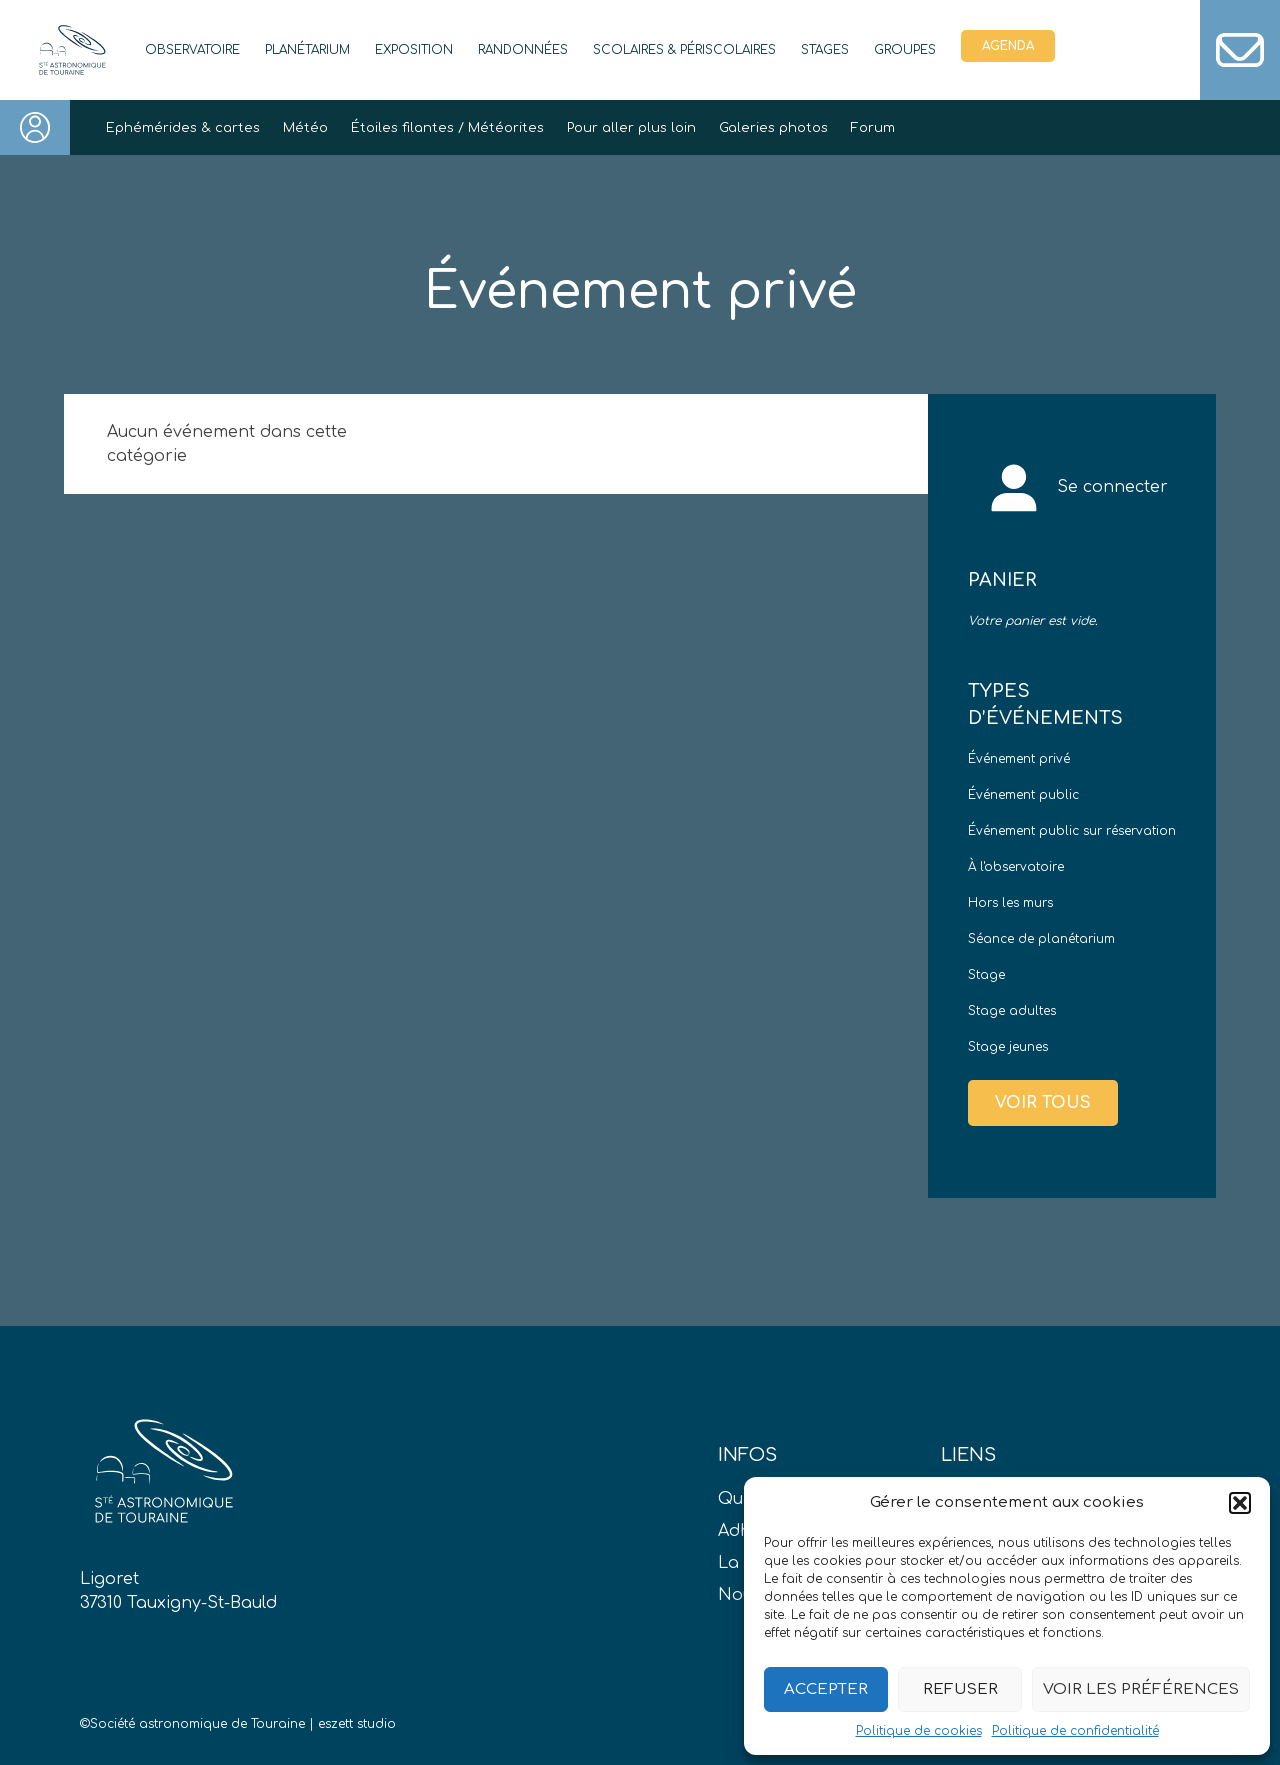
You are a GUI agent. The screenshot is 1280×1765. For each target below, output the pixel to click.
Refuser (960, 1689)
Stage (986, 975)
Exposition (414, 50)
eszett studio (357, 1724)
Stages (825, 50)
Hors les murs (1010, 903)
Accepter (826, 1689)
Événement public (1023, 795)
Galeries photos (773, 128)
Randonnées (523, 50)
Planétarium (307, 50)
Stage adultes (1012, 1011)
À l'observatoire (1016, 867)
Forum (873, 128)
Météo (305, 128)
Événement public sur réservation (1072, 831)
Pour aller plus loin (631, 128)
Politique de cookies (919, 1731)
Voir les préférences (1141, 1689)
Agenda (1008, 46)
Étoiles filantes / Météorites (447, 128)
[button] (1240, 1503)
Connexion (35, 127)
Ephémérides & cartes (183, 128)
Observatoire (192, 50)
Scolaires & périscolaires (684, 50)
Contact (1240, 50)
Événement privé (1019, 759)
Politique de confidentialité (1075, 1731)
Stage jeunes (1008, 1047)
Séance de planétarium (1041, 939)
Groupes (905, 50)
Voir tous (1043, 1103)
